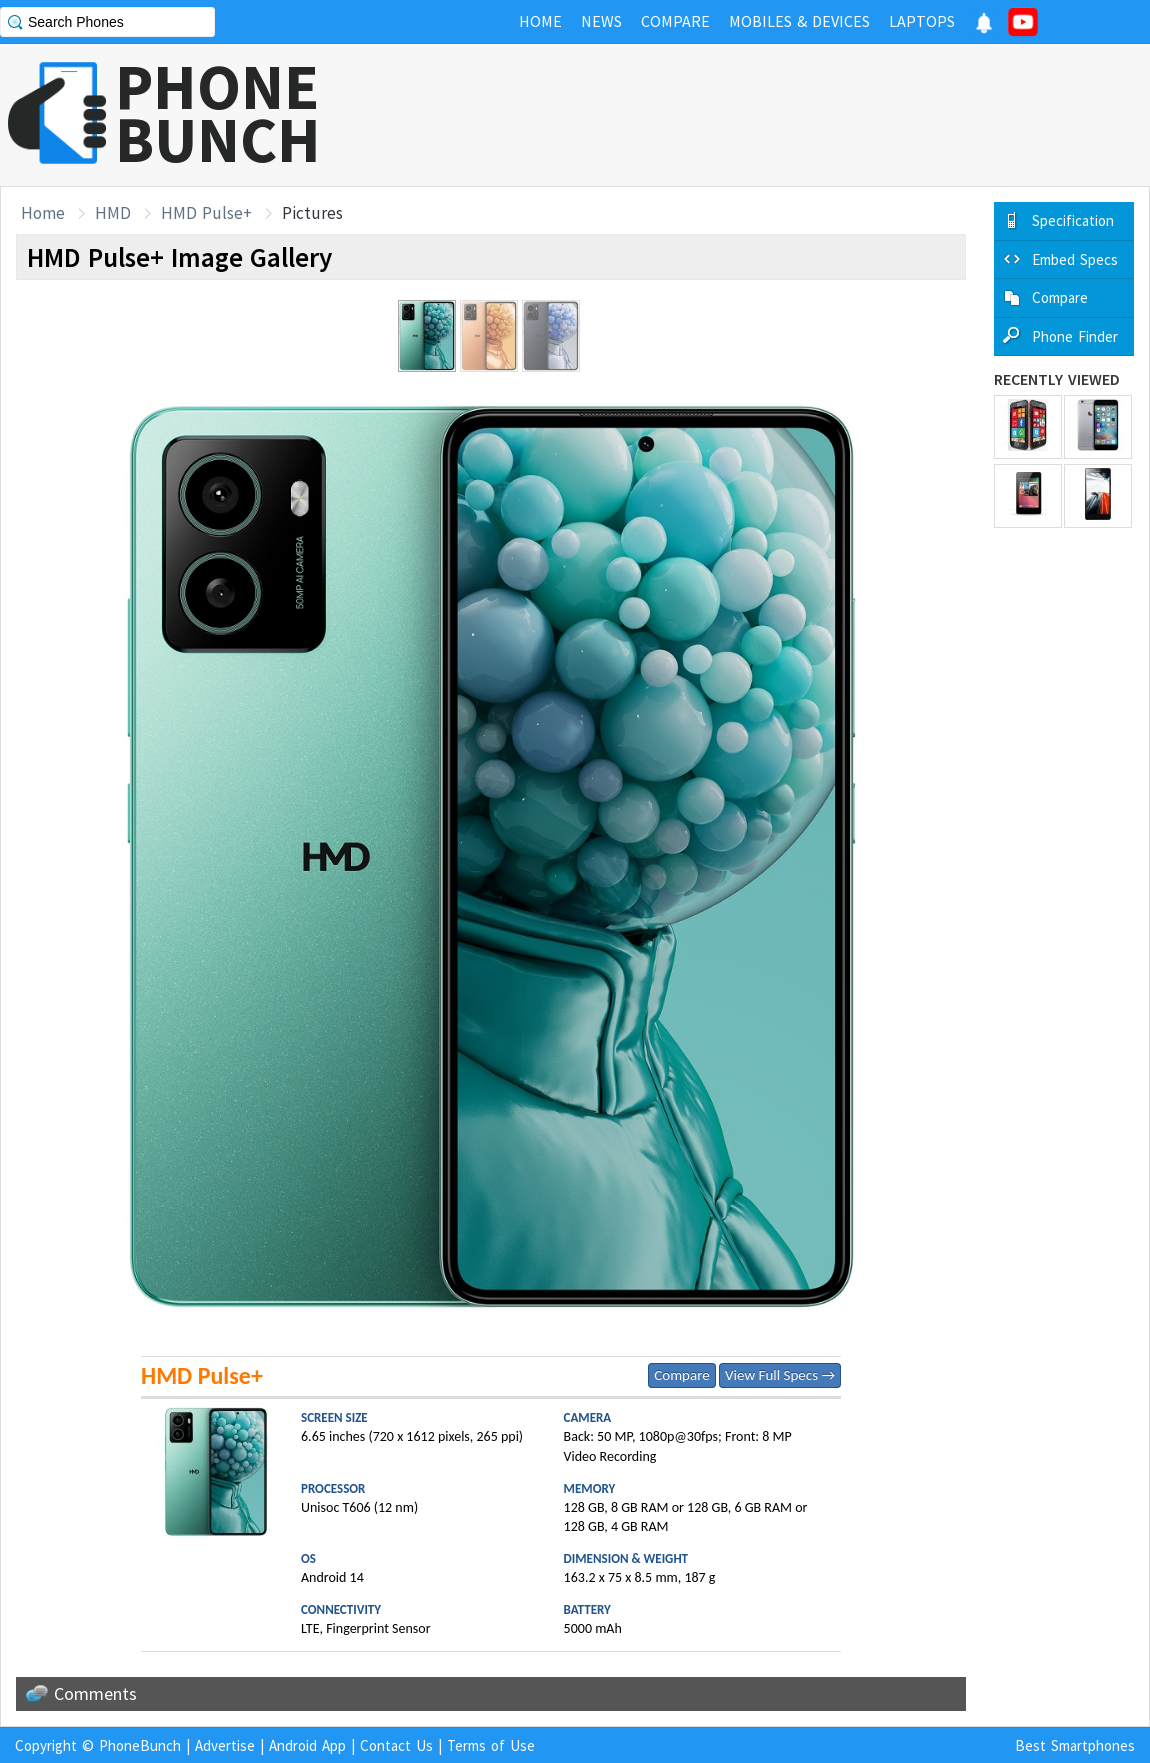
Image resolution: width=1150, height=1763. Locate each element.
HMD (113, 213)
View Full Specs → (780, 1375)
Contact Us (396, 1745)
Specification (1073, 220)
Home (43, 213)
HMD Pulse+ (206, 213)
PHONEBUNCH (218, 113)
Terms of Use (491, 1745)
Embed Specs (1075, 259)
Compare (681, 1375)
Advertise (225, 1745)
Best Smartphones (1075, 1745)
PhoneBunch (140, 1745)
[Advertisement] (786, 115)
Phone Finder (1075, 336)
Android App (307, 1745)
